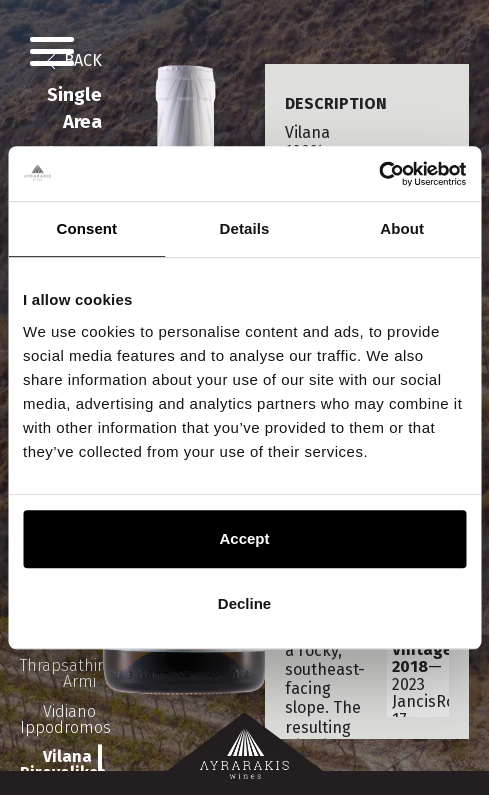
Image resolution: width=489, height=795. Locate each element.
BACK (81, 60)
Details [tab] (245, 228)
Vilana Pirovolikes (61, 765)
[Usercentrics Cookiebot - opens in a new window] (378, 174)
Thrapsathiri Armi (61, 673)
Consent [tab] (86, 228)
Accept (244, 538)
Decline (244, 603)
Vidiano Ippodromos (61, 719)
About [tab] (402, 228)
